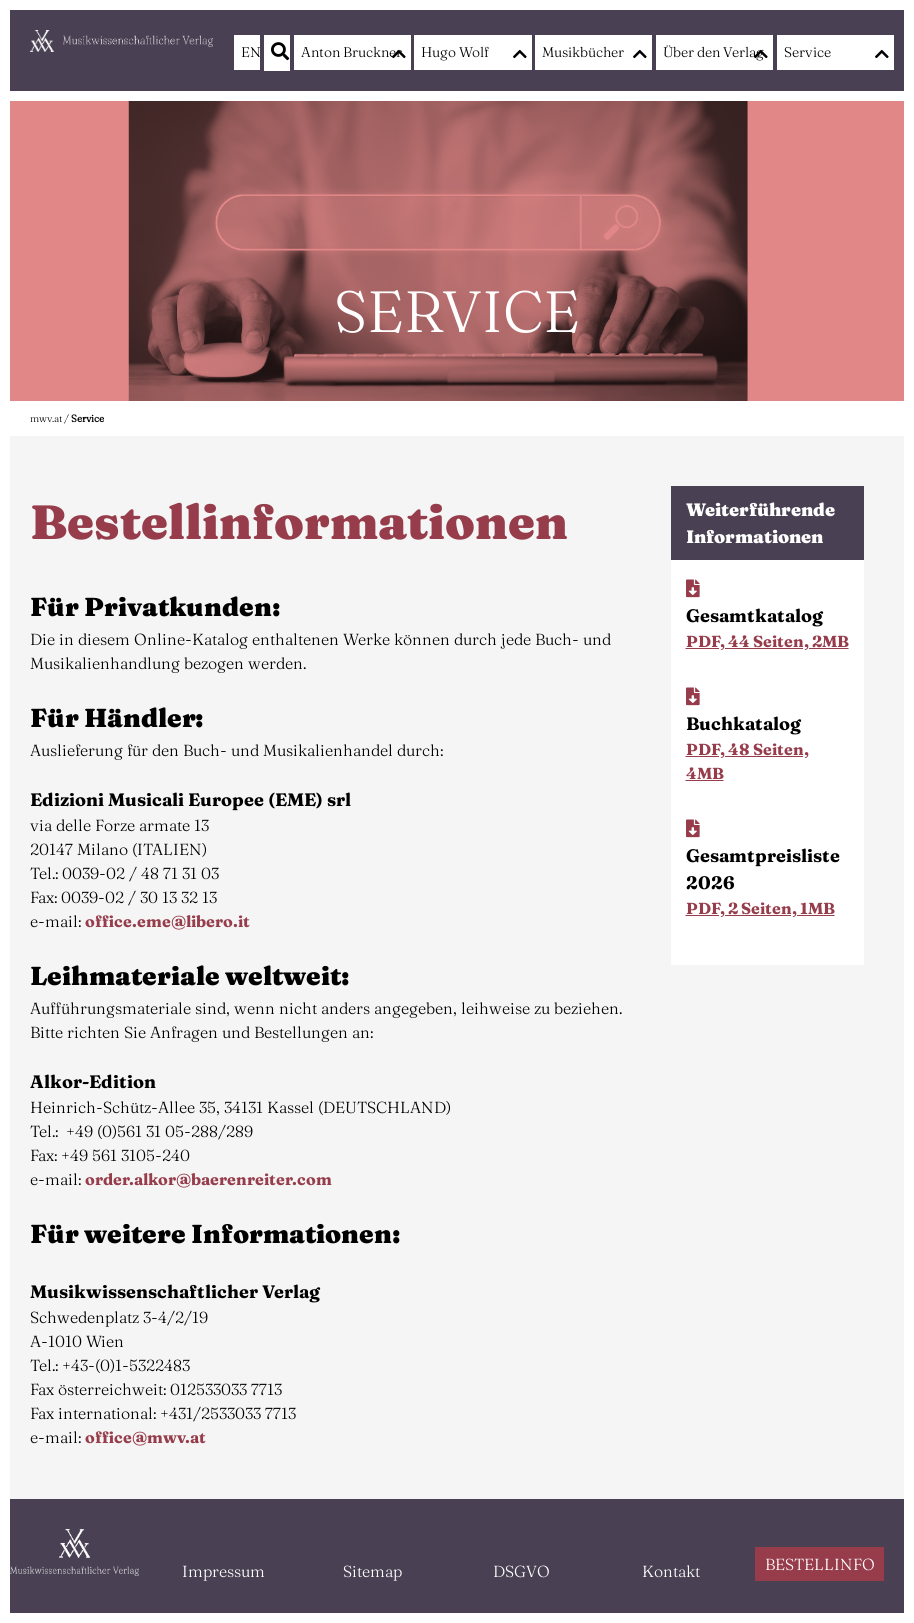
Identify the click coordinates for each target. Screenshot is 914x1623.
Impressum (223, 1571)
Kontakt (671, 1571)
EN (247, 52)
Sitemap (372, 1571)
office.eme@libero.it (167, 921)
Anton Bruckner (347, 52)
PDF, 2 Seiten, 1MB (760, 908)
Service (807, 52)
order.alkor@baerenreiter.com (208, 1179)
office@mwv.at (145, 1437)
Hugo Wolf (455, 52)
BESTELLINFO (820, 1564)
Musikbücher (583, 52)
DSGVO (521, 1571)
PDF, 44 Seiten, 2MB (767, 641)
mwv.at (46, 418)
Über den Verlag (709, 52)
